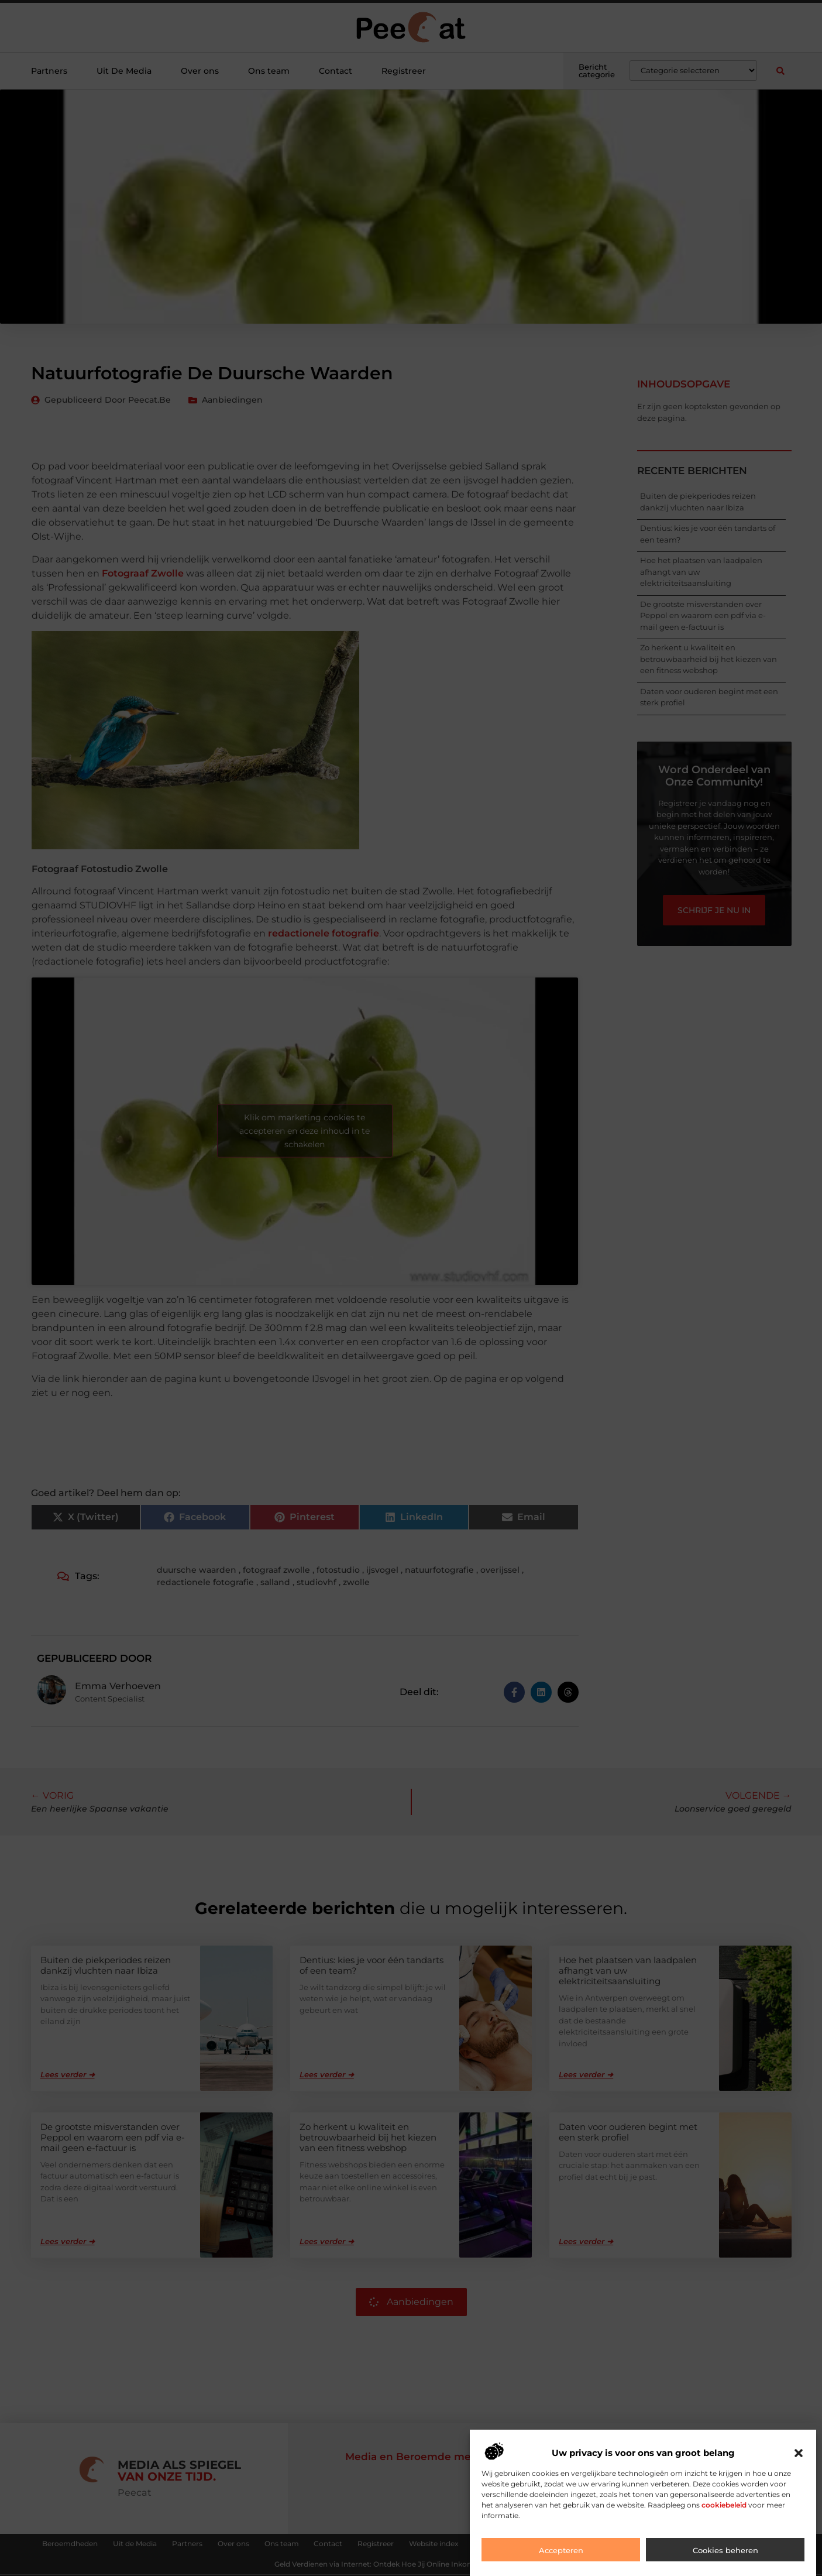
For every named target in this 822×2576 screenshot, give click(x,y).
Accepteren (561, 2550)
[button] (798, 2453)
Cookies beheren (725, 2550)
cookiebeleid (724, 2504)
